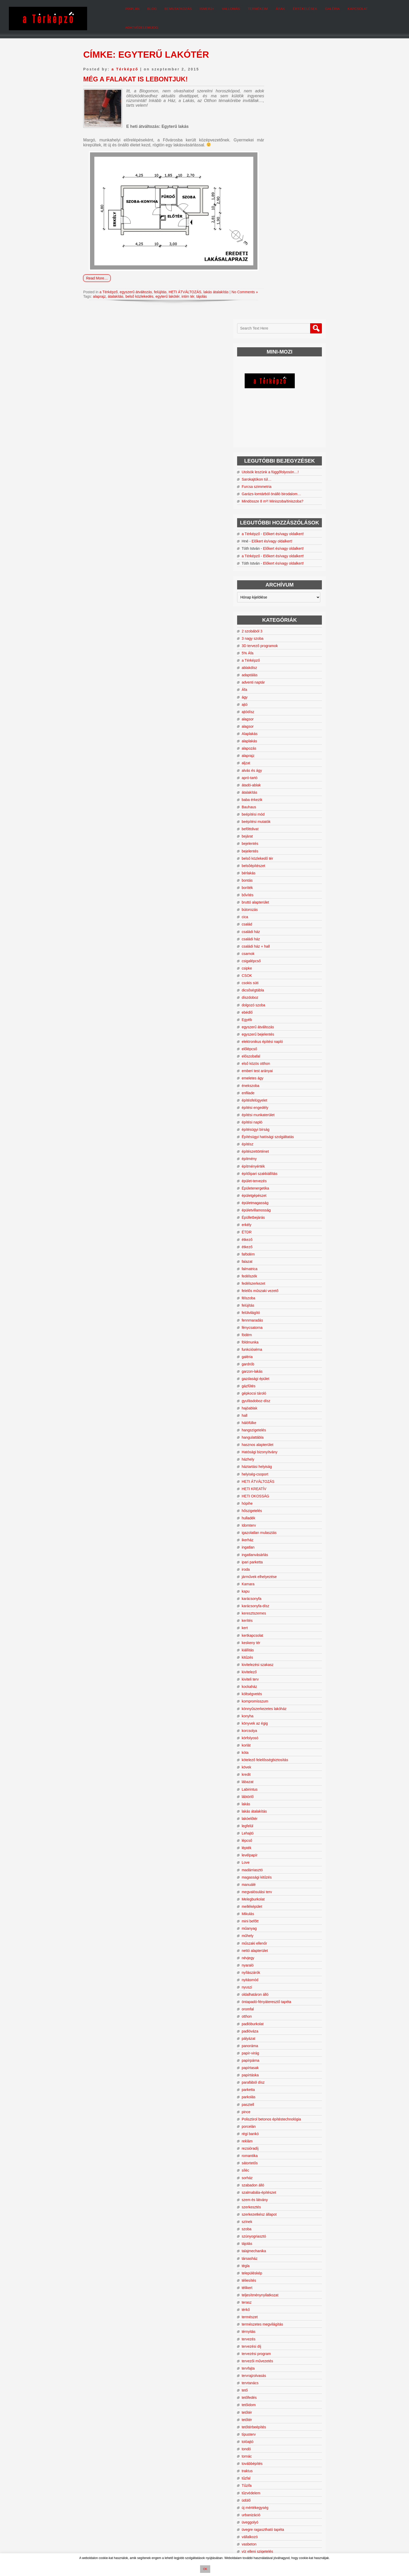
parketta (275, 1851)
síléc (272, 1936)
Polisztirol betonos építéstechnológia (295, 1883)
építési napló (279, 884)
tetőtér (274, 2178)
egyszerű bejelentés (285, 796)
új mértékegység (282, 2274)
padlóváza (277, 1793)
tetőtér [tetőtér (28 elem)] (298, 2508)
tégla (272, 2032)
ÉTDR (274, 994)
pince (273, 1874)
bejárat (274, 598)
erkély (273, 986)
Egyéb (274, 781)
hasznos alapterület (284, 1206)
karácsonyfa (278, 1360)
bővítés (274, 657)
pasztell (275, 1866)
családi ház (278, 693)
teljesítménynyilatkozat (287, 2061)
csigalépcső (278, 723)
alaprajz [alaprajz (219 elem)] (297, 2422)
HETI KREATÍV (281, 1250)
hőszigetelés (279, 1272)
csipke (274, 730)
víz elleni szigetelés (284, 2317)
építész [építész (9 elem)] (296, 2522)
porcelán (276, 1892)
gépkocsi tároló (281, 1155)
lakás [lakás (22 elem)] (317, 2485)
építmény (276, 921)
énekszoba (277, 847)
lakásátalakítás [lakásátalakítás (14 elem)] (275, 2489)
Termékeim (245, 13)
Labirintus (277, 1551)
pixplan (120, 13)
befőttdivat (277, 591)
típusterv (276, 2200)
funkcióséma (279, 1111)
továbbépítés (279, 2229)
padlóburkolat (280, 1786)
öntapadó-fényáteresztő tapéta (293, 1763)
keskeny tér (278, 1404)
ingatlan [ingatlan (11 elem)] (316, 2475)
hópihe (274, 1265)
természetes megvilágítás (289, 2090)
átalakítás (115, 290)
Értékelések (292, 13)
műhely (274, 1697)
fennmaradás (279, 1082)
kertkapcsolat (279, 1397)
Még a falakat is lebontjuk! (135, 69)
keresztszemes (281, 1375)
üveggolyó (277, 2288)
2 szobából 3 (279, 393)
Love (272, 1624)
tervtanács (277, 2149)
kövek (273, 1529)
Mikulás (275, 1675)
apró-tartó (277, 539)
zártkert (275, 2340)
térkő (273, 2075)
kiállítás (275, 1412)
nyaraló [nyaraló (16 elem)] (296, 2494)
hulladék (275, 1280)
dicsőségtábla (280, 752)
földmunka (277, 1104)
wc (271, 2332)
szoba (273, 1995)
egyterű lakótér (167, 290)
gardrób (275, 1126)
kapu (272, 1353)
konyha (274, 1478)
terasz (274, 2068)
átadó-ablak (278, 547)
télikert (274, 2054)
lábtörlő (275, 1558)
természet (277, 2083)
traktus (274, 2237)
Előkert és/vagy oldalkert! (299, 290)
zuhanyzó (276, 2391)
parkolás (275, 1859)
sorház (274, 1944)
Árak (267, 13)
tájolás (201, 290)
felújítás (169, 282)
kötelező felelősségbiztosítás (292, 1522)
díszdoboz (277, 759)
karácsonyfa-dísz (282, 1368)
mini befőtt (277, 1683)
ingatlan (275, 1309)
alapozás (276, 510)
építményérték (280, 928)
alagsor (275, 481)
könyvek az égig (282, 1485)
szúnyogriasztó (281, 2002)
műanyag (276, 1690)
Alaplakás (277, 495)
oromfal (275, 1771)
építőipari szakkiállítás (286, 935)
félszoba (275, 1060)
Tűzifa (274, 2252)
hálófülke (276, 1184)
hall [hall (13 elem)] (283, 2463)
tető (272, 2156)
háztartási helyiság (284, 1228)
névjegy (275, 1720)
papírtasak (277, 1829)
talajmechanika (281, 2017)
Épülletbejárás (280, 979)
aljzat (273, 525)
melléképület (279, 1668)
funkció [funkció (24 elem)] (316, 2459)
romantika (277, 1922)
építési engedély (282, 869)
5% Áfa (274, 415)
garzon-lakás (279, 1133)
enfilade (275, 855)
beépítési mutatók (283, 583)
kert (272, 1390)
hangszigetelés (281, 1192)
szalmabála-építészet (286, 1958)
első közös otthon (283, 825)
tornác (274, 2222)
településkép (279, 2039)
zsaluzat (275, 2383)
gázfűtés (275, 1148)
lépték (273, 1609)
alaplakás (276, 503)
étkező (274, 1001)
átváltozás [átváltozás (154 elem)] (277, 2521)
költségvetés (279, 1456)
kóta (272, 1514)
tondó (273, 2215)
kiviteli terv (277, 1441)
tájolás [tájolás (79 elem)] (314, 2507)
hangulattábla (280, 1199)
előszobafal (278, 818)
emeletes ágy (279, 840)
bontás (274, 642)
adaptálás (277, 437)
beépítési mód (280, 576)
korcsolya (276, 1492)
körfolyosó (277, 1500)
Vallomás (218, 13)
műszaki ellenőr (281, 1705)
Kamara (275, 1346)
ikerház (274, 1302)
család (274, 686)
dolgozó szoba (280, 767)
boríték (274, 649)
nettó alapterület (282, 1712)
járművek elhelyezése (286, 1338)
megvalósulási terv (284, 1654)
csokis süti (277, 745)
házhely (275, 1221)
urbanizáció (278, 2281)
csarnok (275, 715)
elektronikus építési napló (289, 803)
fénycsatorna (279, 1089)
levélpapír (277, 1617)
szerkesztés (278, 1973)
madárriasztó (279, 1632)
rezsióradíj (277, 1914)
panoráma (277, 1808)
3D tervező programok (287, 407)
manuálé (276, 1646)
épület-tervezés (281, 943)
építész (274, 906)
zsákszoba (277, 2369)
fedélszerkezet (280, 1045)
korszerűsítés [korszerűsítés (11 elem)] (296, 2485)
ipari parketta (279, 1324)
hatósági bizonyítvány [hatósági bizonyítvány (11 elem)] (306, 2463)
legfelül (274, 1588)
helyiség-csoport (282, 1236)
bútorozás (277, 671)
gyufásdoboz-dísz (283, 1163)
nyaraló (275, 1727)
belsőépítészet (280, 627)
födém (274, 1097)
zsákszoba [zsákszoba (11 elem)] (271, 2515)
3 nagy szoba (279, 400)
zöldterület (277, 2361)
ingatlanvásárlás (282, 1316)
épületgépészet (281, 957)
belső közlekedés (139, 290)
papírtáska (277, 1837)
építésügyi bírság (283, 891)
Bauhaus (276, 569)
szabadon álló (280, 1951)
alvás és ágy (279, 532)
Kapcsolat (345, 13)
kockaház (276, 1448)
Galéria (319, 13)
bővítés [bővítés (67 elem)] (314, 2447)
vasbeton (276, 2310)
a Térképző (124, 59)
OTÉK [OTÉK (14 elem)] (290, 2498)
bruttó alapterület (282, 664)
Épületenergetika (282, 950)
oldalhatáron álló (282, 1756)
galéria (274, 1118)
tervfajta (275, 2134)
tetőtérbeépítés (281, 2193)
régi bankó (277, 1900)
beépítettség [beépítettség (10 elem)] (314, 2441)
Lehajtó (275, 1595)
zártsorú (275, 2347)
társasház (277, 2024)
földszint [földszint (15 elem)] (270, 2463)
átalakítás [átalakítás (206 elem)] (308, 2514)
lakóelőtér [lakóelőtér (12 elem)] (293, 2489)
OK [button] (205, 2569)
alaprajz (99, 290)
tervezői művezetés (284, 2127)
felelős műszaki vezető (287, 1052)
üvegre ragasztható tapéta (290, 2295)
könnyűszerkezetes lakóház (291, 1470)
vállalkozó (277, 2303)
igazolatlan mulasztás (286, 1294)
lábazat (274, 1544)
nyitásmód (277, 1742)
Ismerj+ (194, 13)
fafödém (275, 1016)
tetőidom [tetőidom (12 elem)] (283, 2508)
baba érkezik (279, 561)
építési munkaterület (285, 877)
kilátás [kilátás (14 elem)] (293, 2481)
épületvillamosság (283, 972)
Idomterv (276, 1287)
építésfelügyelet (281, 862)
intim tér (188, 290)
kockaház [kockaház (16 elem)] (271, 2485)
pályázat (275, 1800)
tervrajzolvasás (281, 2141)
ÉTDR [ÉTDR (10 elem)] (287, 2515)
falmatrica (277, 1031)
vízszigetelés (279, 2325)
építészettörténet (282, 913)
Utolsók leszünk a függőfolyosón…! (295, 200)
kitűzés (274, 1419)
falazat (274, 1023)
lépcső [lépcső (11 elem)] (305, 2489)
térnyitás (275, 2098)
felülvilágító (278, 1075)
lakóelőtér (277, 1580)
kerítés (274, 1382)
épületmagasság (282, 965)
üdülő (273, 2266)
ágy (272, 459)
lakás (273, 1566)
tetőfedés (276, 2163)
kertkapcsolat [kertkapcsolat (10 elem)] (272, 2480)
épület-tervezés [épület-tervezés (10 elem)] (312, 2522)
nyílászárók (278, 1734)
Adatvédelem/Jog (379, 13)
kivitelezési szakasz (284, 1426)
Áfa (271, 452)
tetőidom (276, 2171)
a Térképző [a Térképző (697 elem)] (293, 2435)
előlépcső (276, 811)
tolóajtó (274, 2208)
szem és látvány (282, 1966)
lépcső (274, 1602)
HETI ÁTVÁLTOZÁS (195, 282)
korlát (273, 1507)
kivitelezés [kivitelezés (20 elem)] (313, 2480)
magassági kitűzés (284, 1639)
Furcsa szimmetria (283, 216)
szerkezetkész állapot (286, 1980)
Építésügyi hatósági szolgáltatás (295, 898)
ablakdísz (276, 429)
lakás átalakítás (229, 282)
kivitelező (276, 1434)
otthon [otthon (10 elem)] (278, 2498)
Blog (139, 13)
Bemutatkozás (165, 13)
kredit (273, 1536)
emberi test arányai (284, 832)
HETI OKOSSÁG (282, 1258)
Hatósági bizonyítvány (286, 1214)
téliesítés (276, 2046)
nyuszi (274, 1749)
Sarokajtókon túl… (283, 209)
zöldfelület (277, 2354)
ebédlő (274, 774)
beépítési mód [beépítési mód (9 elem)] (274, 2447)
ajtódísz (275, 473)
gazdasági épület (282, 1140)
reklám (274, 1907)
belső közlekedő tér (284, 620)
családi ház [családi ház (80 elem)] (281, 2453)
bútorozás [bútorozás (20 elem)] (295, 2448)
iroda (273, 1331)
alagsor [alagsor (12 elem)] (269, 2424)
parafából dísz (280, 1844)
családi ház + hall (283, 708)
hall (271, 1177)
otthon (274, 1778)
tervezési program (283, 2120)
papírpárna (277, 1822)
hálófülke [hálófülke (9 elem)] (300, 2475)
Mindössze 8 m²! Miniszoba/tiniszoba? (295, 238)
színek (274, 1988)
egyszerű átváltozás (142, 282)
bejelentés (277, 605)
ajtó (272, 466)
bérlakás (275, 635)
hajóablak (276, 1170)
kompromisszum (282, 1463)
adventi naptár (280, 444)
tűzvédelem (278, 2259)
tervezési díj (278, 2112)
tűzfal (273, 2244)
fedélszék (276, 1038)
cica (272, 679)
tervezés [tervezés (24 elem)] (300, 2502)
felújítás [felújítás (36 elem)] (295, 2458)
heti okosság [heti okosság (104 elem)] (283, 2468)
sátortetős (277, 1929)
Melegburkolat (280, 1661)
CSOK (274, 737)
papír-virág (277, 1815)
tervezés (275, 2105)
